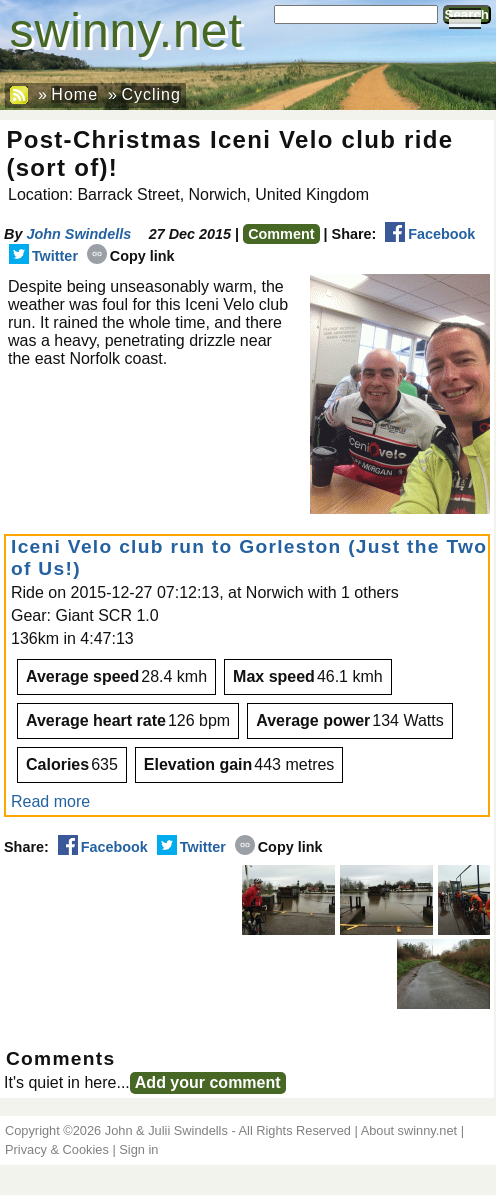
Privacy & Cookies (57, 1149)
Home (74, 94)
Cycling (150, 94)
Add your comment (208, 1082)
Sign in (138, 1149)
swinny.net (126, 30)
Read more (50, 801)
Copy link (131, 256)
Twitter (43, 256)
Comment (281, 234)
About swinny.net (409, 1130)
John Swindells (78, 234)
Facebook (430, 234)
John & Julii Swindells (166, 1130)
